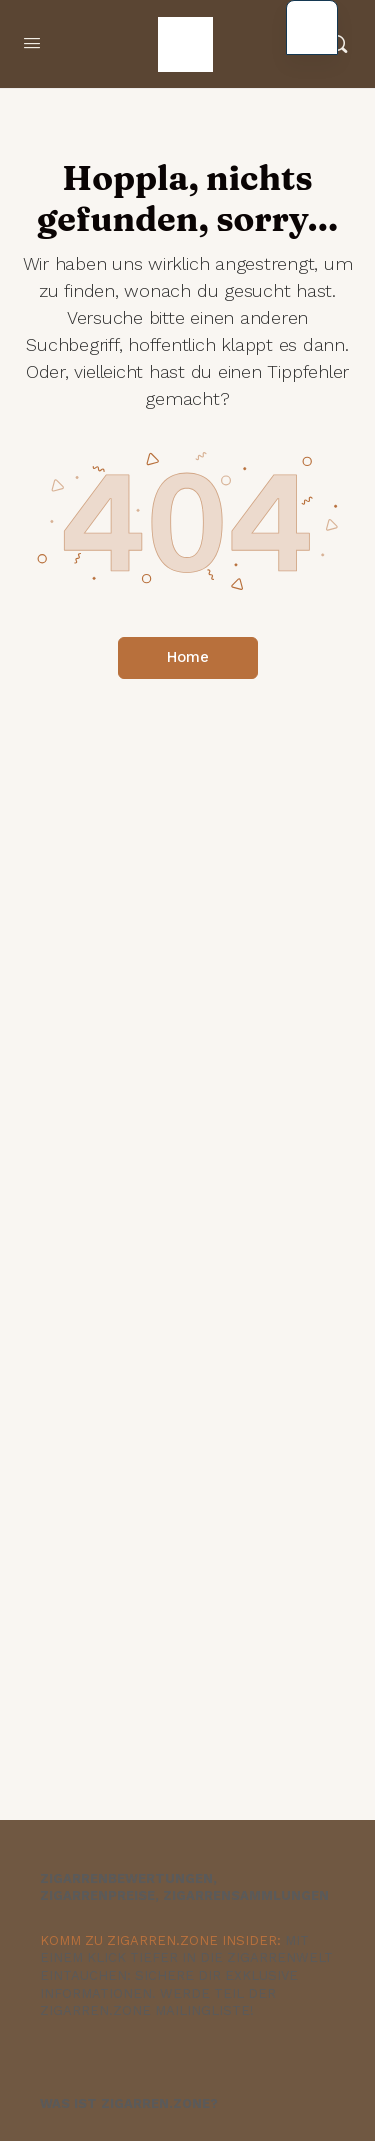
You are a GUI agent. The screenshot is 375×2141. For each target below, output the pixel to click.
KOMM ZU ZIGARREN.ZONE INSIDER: (160, 1940)
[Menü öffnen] (32, 43)
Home (188, 657)
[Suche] (338, 44)
